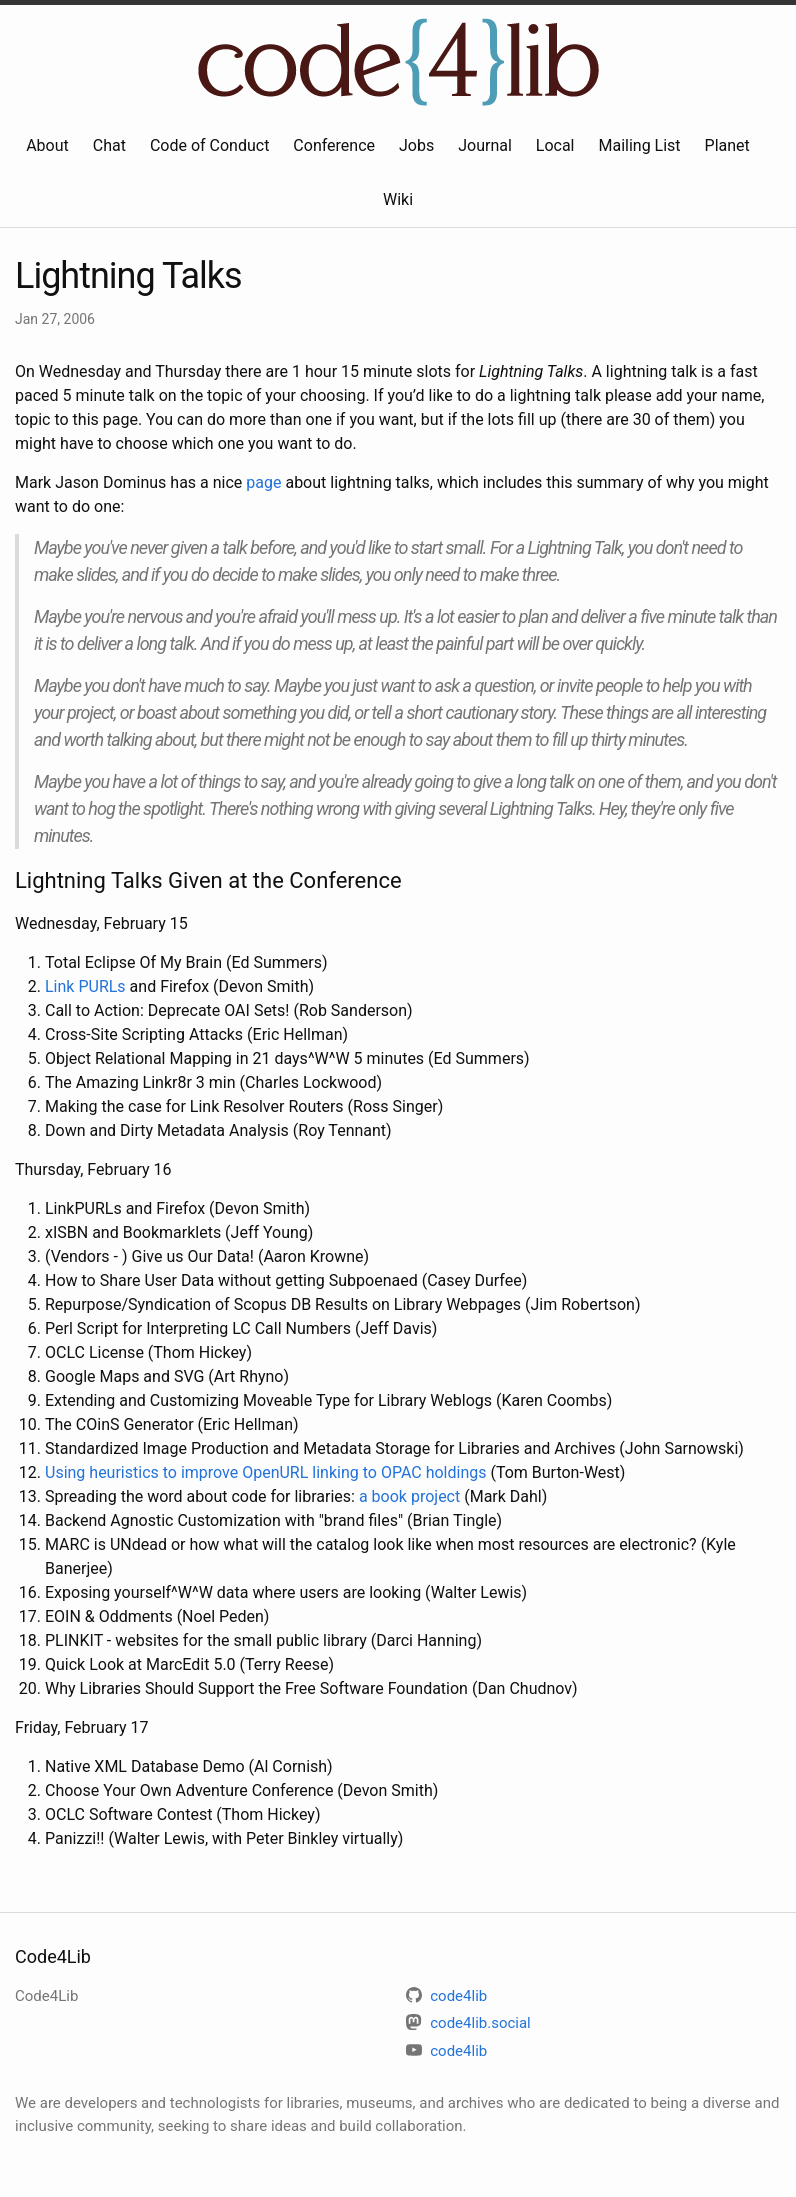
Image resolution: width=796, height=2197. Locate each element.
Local (555, 145)
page (263, 482)
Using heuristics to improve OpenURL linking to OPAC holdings (265, 1472)
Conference (334, 145)
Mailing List (639, 145)
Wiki (398, 199)
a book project (409, 1496)
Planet (727, 145)
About (47, 145)
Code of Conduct (210, 145)
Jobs (416, 145)
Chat (109, 145)
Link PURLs (85, 986)
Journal (485, 145)
